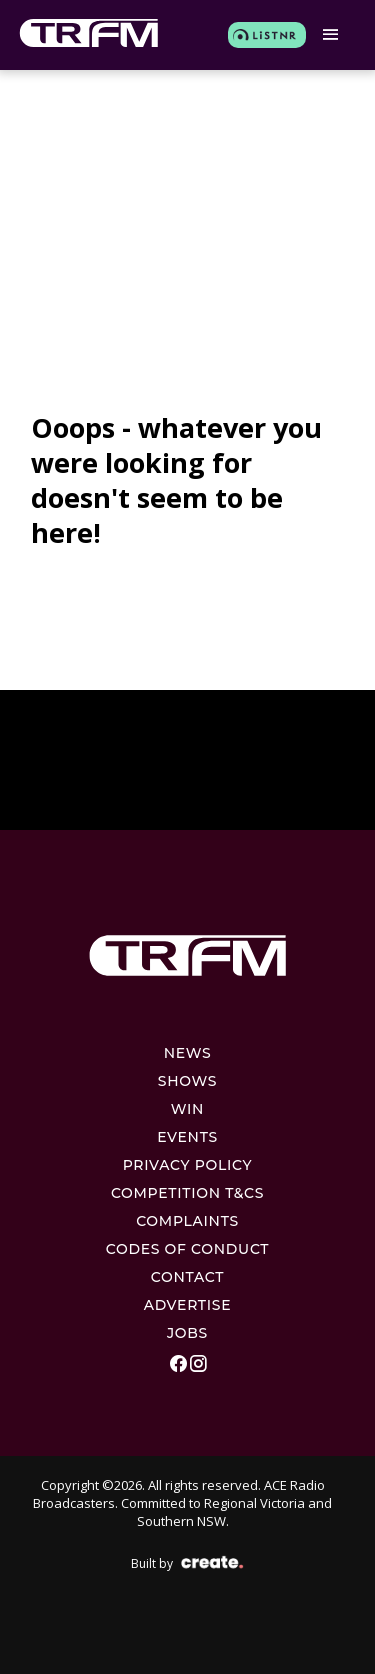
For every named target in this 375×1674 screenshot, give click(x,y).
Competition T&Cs (187, 1193)
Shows (187, 1081)
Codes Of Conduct (188, 1249)
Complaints (187, 1221)
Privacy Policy (188, 1165)
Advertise (188, 1305)
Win (187, 1109)
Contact (187, 1277)
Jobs (187, 1333)
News (188, 1053)
